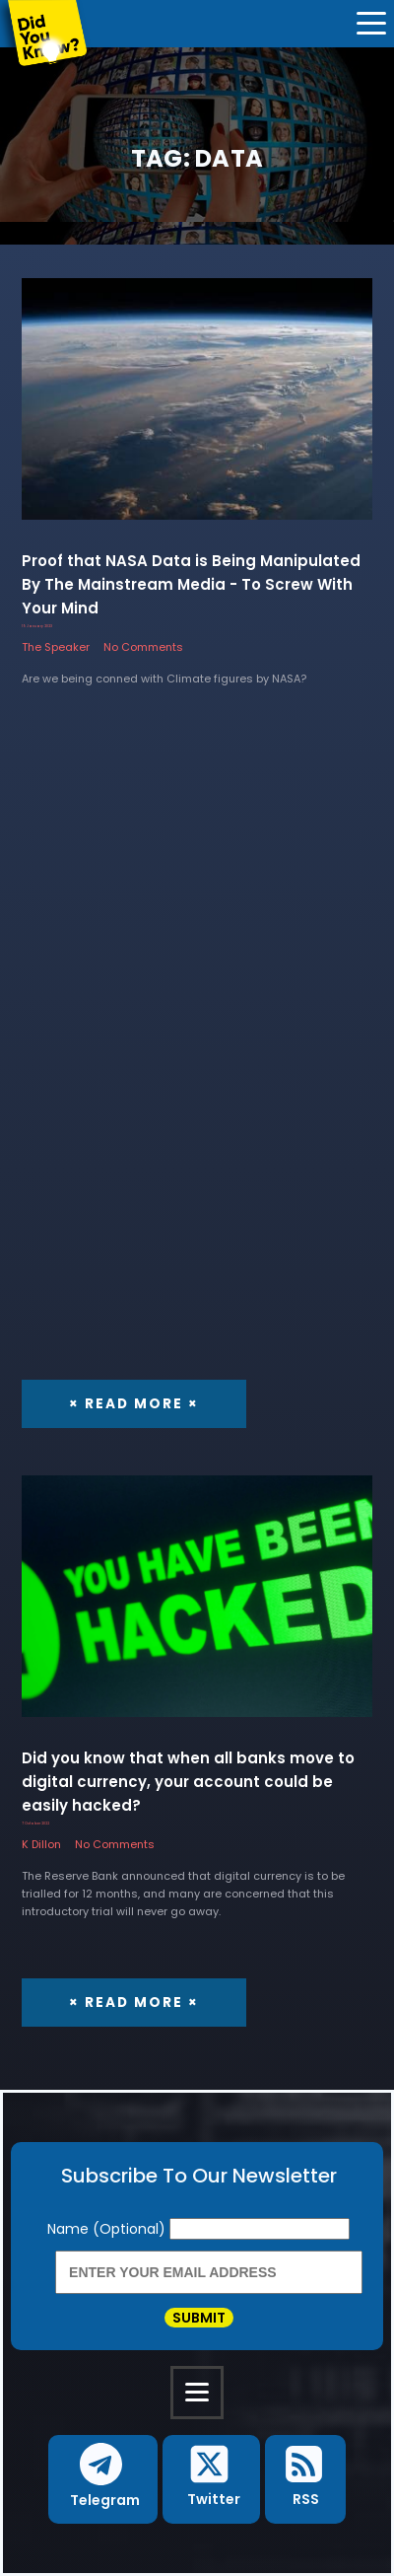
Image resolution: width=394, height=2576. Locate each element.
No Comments (143, 647)
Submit (199, 2317)
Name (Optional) (108, 2229)
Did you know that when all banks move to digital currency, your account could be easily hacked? (188, 1782)
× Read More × (134, 1404)
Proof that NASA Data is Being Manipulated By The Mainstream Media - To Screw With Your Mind (191, 584)
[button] (103, 2480)
